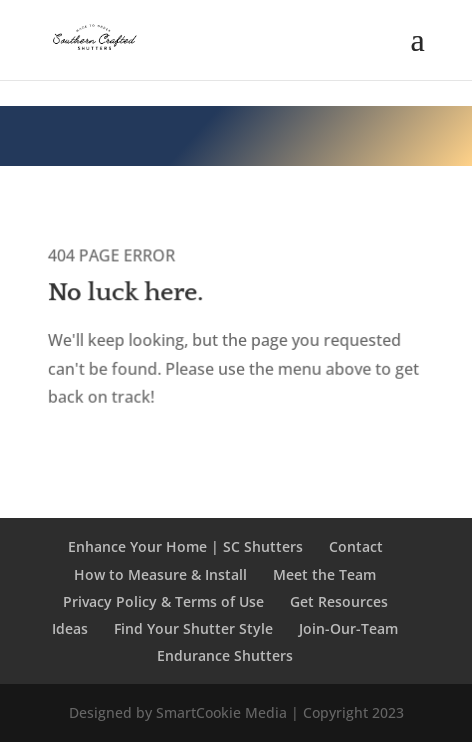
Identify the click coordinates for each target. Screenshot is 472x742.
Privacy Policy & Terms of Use (163, 601)
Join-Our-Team (348, 628)
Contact (356, 546)
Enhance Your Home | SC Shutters (185, 546)
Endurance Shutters (225, 655)
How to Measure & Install (160, 574)
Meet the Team (324, 574)
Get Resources (339, 601)
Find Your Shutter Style (193, 628)
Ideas (70, 628)
